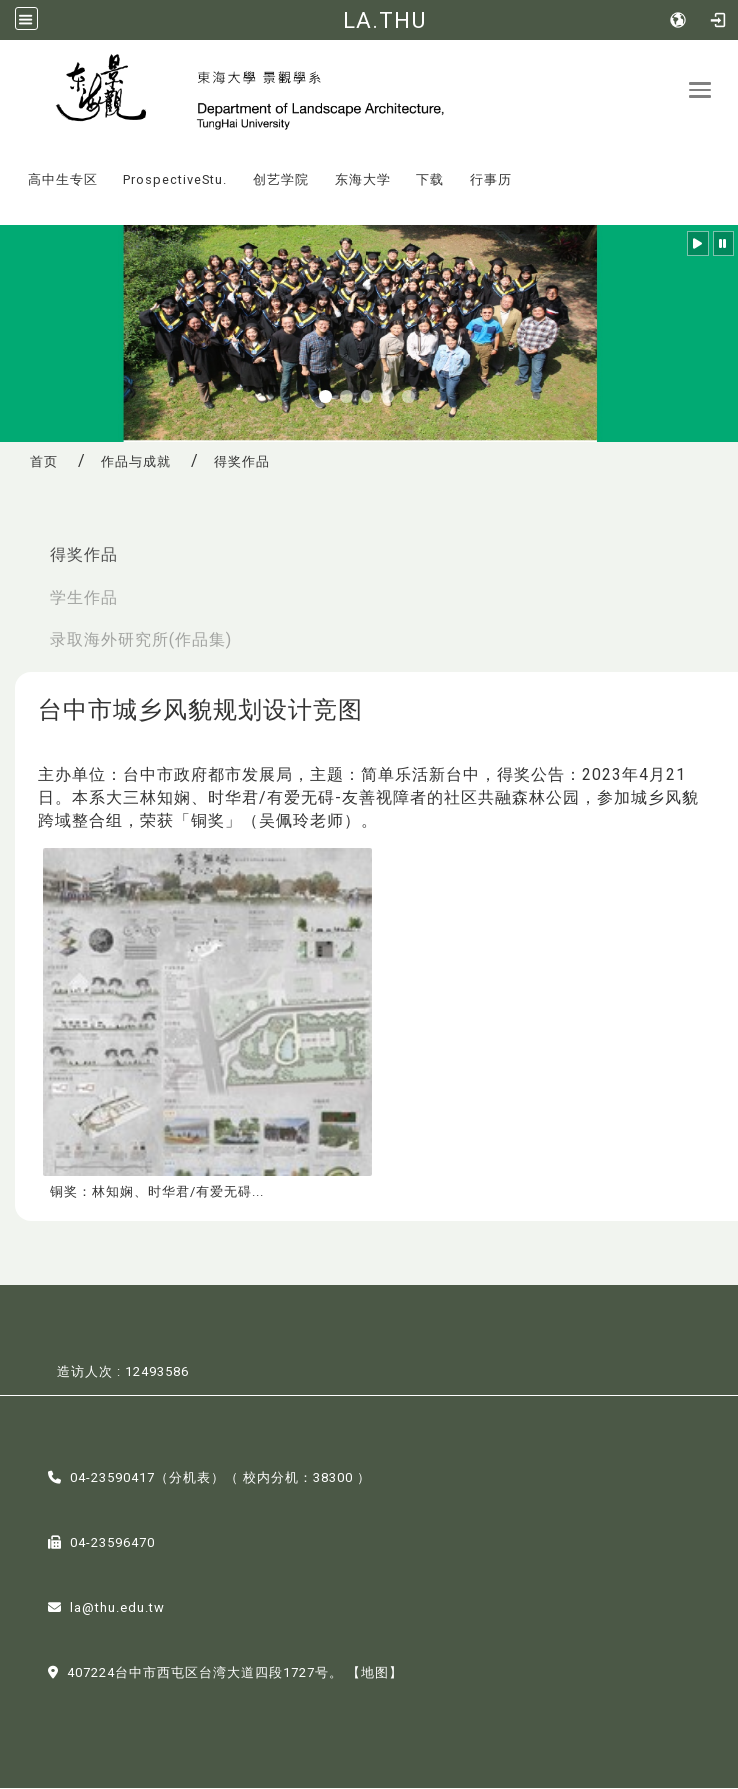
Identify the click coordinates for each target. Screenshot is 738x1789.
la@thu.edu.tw (117, 1608)
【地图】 (375, 1673)
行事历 (491, 180)
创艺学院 (281, 180)
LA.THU (384, 20)
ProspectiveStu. (175, 180)
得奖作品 (84, 554)
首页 (44, 462)
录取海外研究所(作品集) (141, 640)
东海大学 (363, 180)
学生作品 (84, 597)
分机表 (190, 1478)
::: (9, 166)
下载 (430, 180)
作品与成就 (136, 462)
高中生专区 (63, 180)
